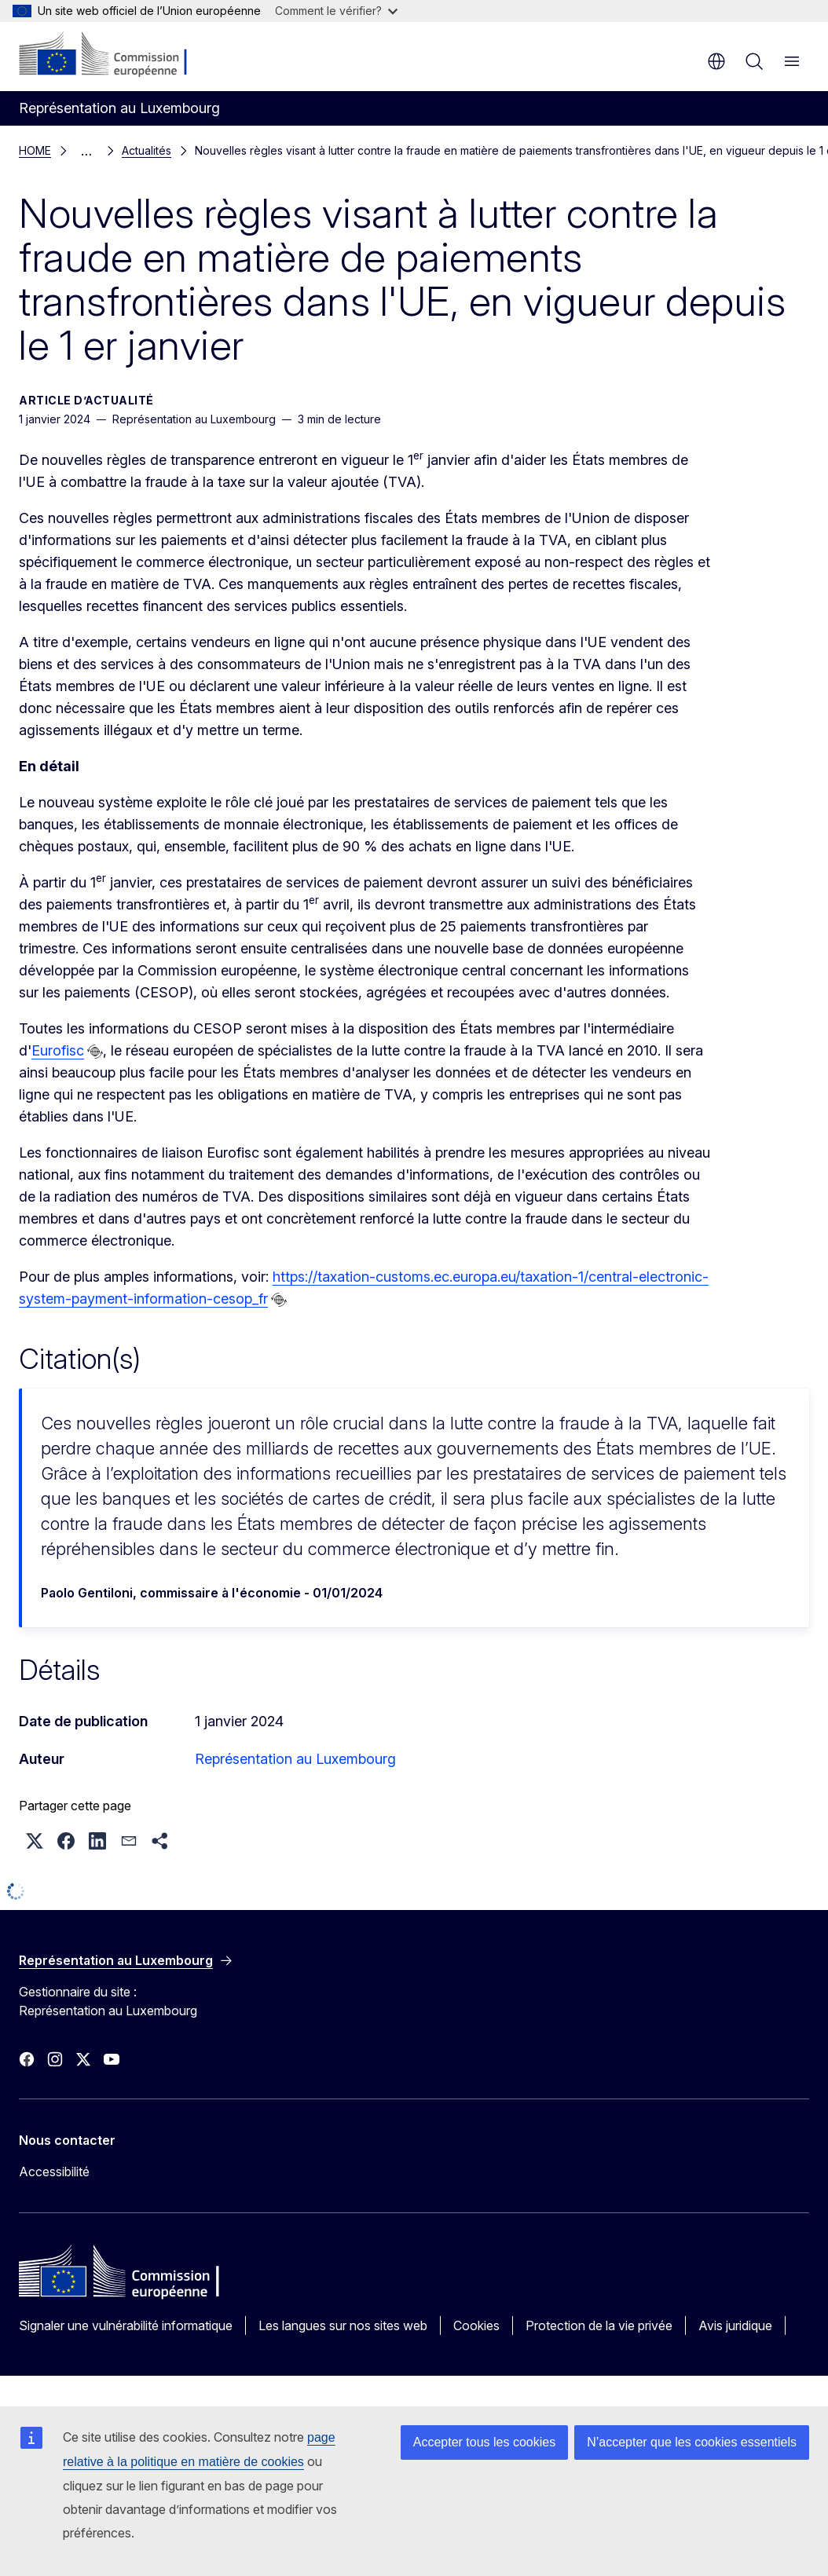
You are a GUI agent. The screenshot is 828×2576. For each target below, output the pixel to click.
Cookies (476, 2322)
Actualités (99, 149)
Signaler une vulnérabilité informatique (126, 2322)
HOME (35, 149)
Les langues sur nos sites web (342, 2322)
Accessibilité (54, 2168)
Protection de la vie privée (599, 2322)
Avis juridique (735, 2322)
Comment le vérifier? (336, 10)
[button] (34, 1837)
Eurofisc (57, 1047)
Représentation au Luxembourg (295, 1755)
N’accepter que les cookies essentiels (692, 2442)
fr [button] (716, 61)
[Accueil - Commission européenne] (114, 55)
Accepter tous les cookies (484, 2442)
